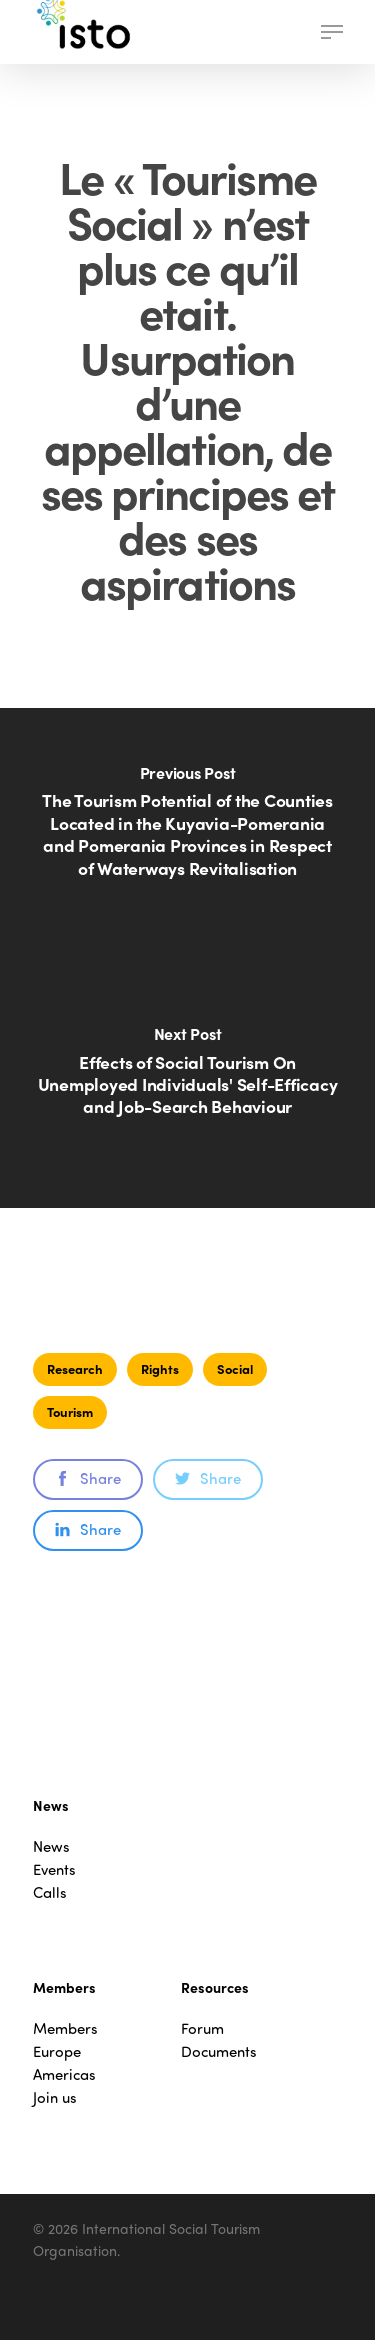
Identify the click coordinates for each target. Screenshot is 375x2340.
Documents (219, 2051)
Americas (64, 2074)
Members (65, 2028)
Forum (202, 2028)
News (51, 1846)
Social (235, 1368)
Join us (55, 2097)
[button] (332, 32)
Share (88, 1478)
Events (54, 1869)
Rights (160, 1368)
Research (75, 1368)
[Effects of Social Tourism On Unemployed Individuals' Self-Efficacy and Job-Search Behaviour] (187, 1083)
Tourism (70, 1411)
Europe (57, 2051)
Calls (50, 1892)
